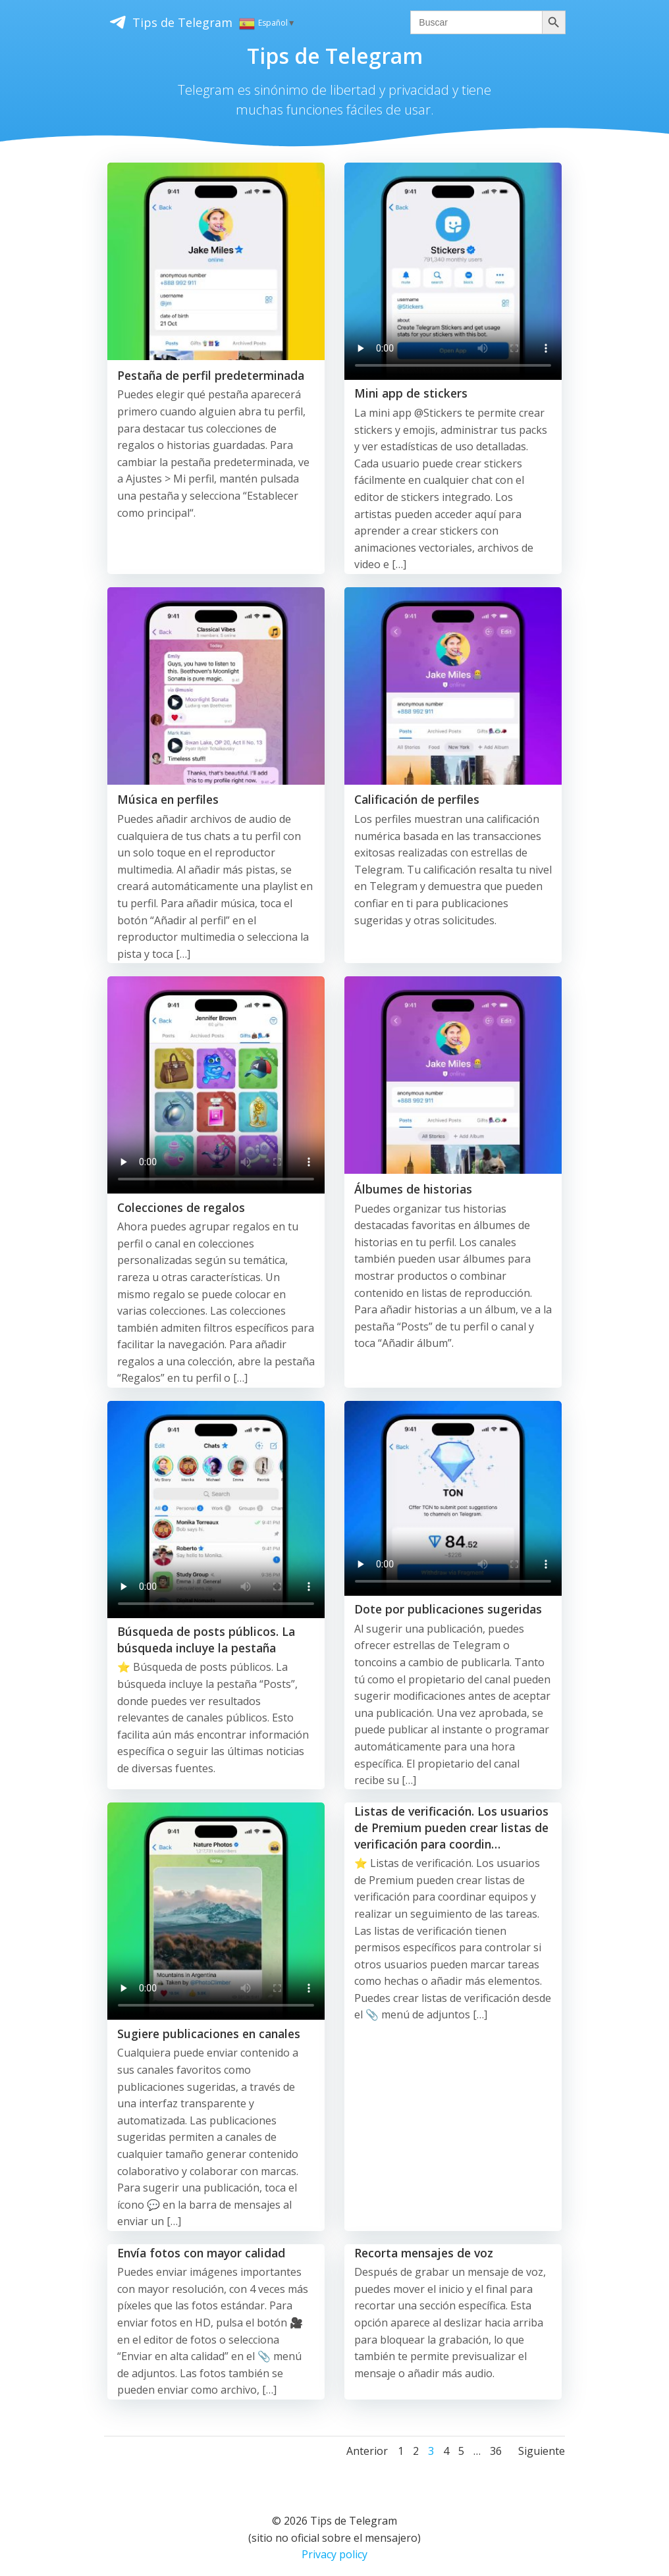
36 (496, 2443)
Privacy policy (334, 2547)
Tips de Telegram (165, 22)
